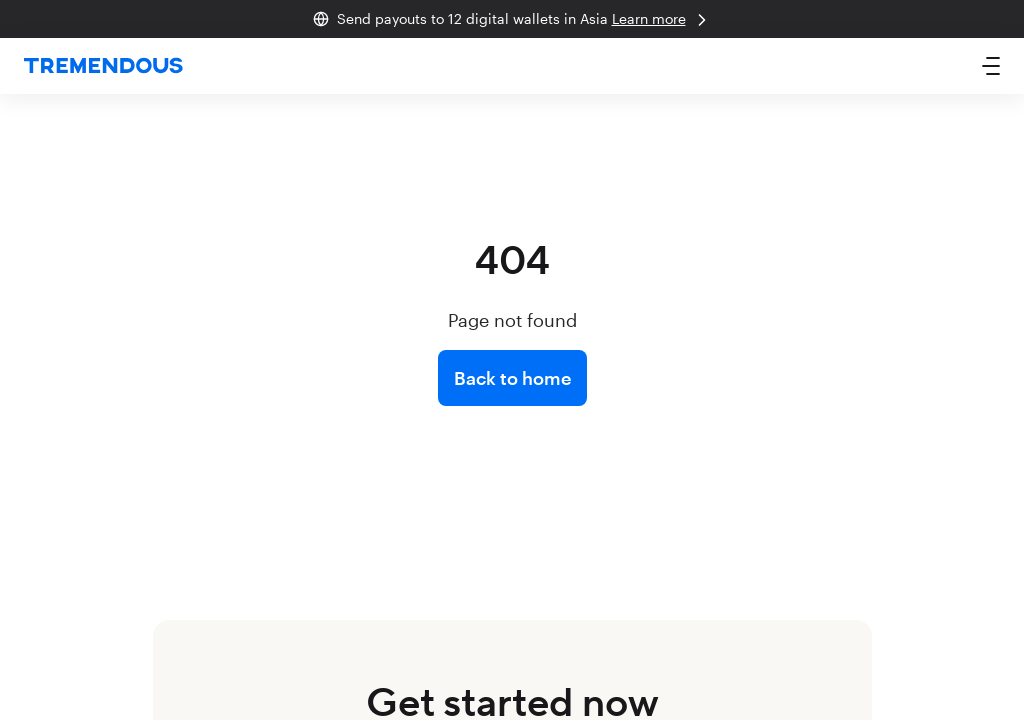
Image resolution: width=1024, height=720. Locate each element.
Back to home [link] (512, 378)
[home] (103, 66)
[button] (991, 66)
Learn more (662, 20)
